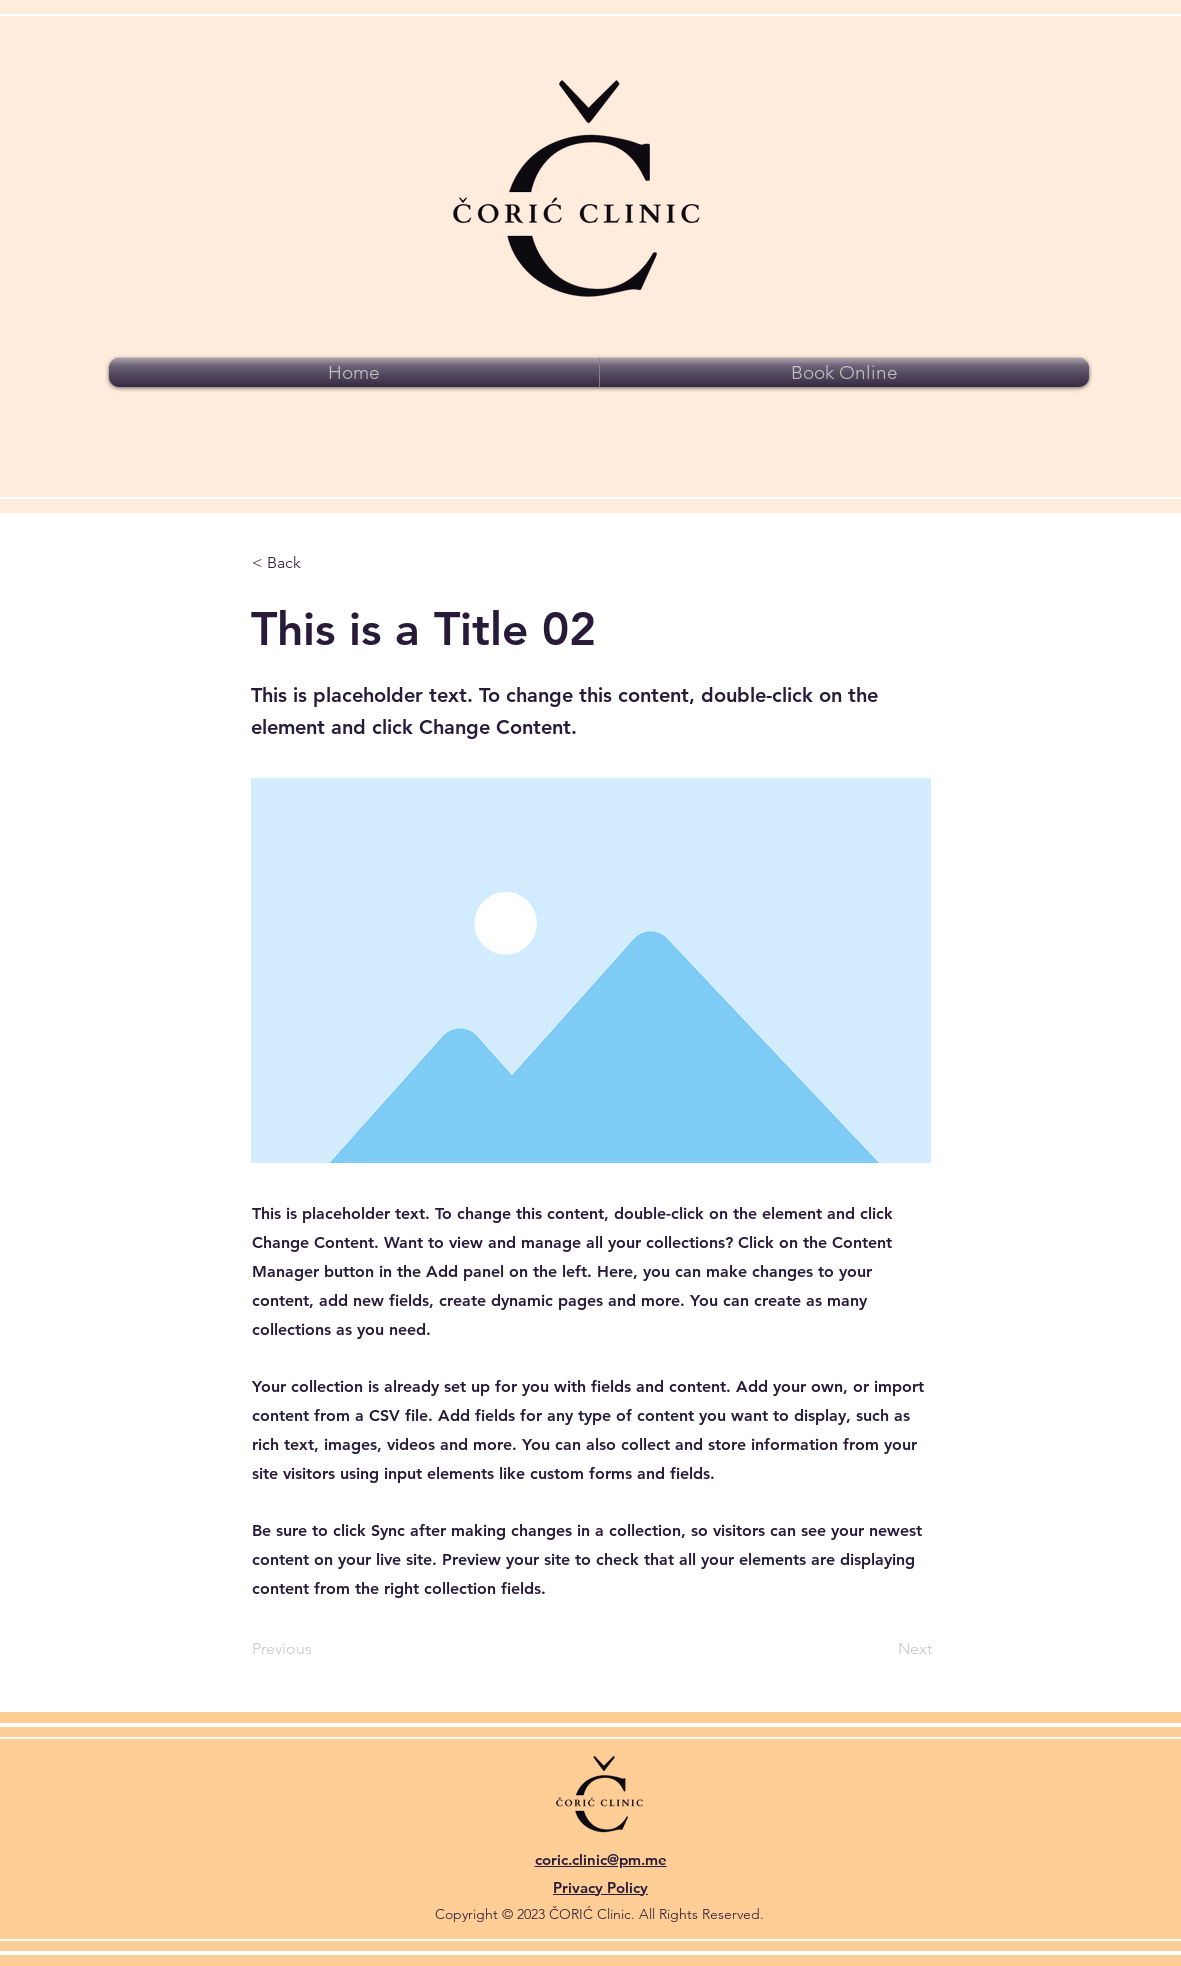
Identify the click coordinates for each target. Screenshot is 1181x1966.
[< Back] (318, 563)
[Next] (882, 1650)
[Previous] (318, 1650)
